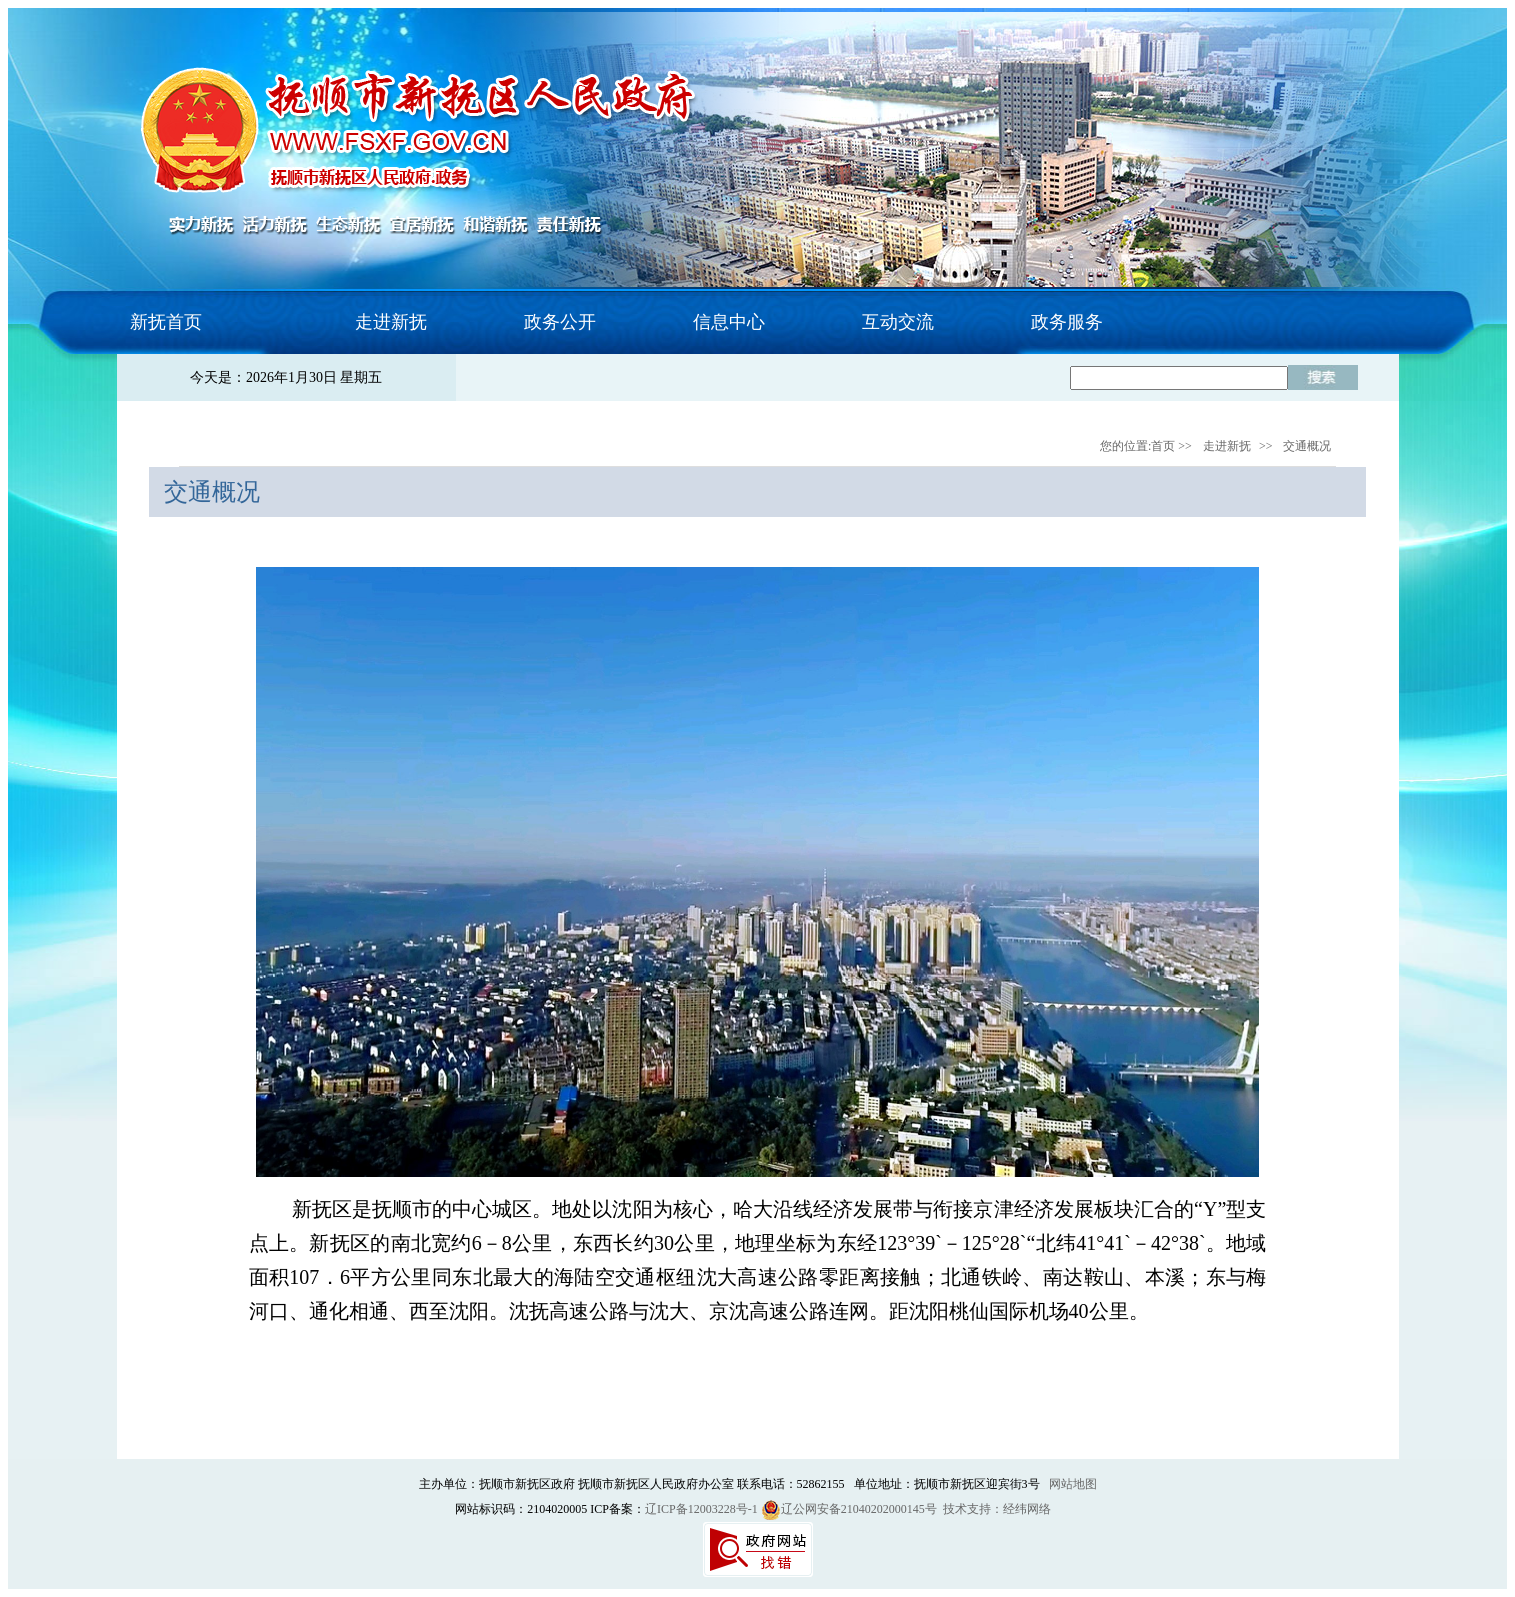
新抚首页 (166, 322)
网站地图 (1073, 1484)
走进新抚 (1227, 446)
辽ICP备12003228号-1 (701, 1509)
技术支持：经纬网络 (997, 1509)
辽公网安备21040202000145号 (849, 1509)
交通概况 (1307, 446)
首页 (1163, 446)
